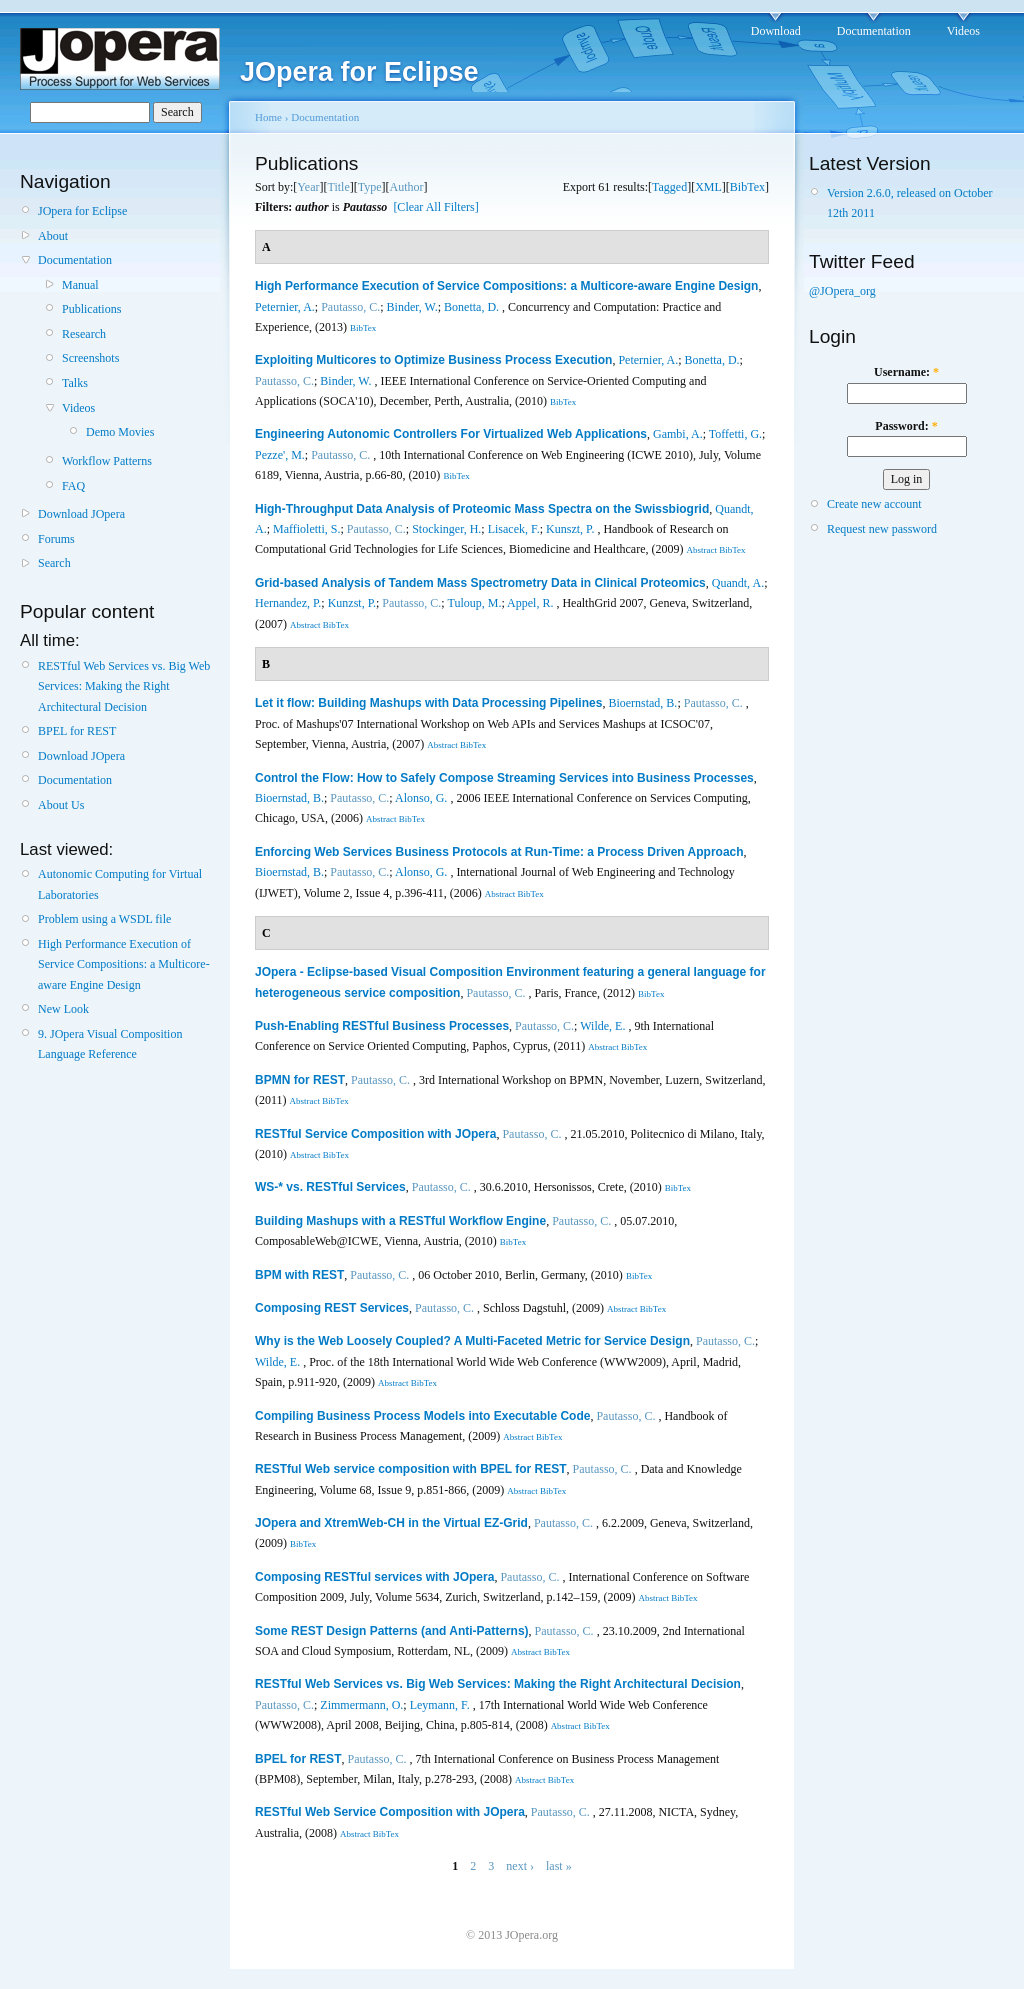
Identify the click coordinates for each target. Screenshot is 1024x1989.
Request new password (882, 529)
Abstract (701, 550)
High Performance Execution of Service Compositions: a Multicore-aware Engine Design (124, 964)
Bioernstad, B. (642, 703)
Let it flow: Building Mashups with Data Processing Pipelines (428, 703)
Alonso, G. (421, 798)
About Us (61, 805)
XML (708, 187)
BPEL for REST (77, 731)
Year (308, 187)
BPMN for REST (300, 1080)
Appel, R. (530, 603)
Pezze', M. (280, 455)
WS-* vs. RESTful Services (330, 1187)
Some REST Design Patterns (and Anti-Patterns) (392, 1631)
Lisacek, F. (514, 529)
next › (520, 1866)
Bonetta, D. (471, 307)
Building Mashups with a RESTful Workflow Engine (400, 1221)
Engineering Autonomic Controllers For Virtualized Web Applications (451, 434)
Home (268, 117)
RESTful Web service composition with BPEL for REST (411, 1469)
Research (84, 334)
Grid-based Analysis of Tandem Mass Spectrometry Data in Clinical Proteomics (480, 583)
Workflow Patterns (107, 461)
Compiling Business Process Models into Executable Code (422, 1416)
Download (776, 31)
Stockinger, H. (446, 529)
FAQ (73, 486)
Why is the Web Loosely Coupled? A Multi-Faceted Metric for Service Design (472, 1341)
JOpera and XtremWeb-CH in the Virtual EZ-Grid (391, 1523)
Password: (906, 426)
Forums (56, 539)
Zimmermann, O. (361, 1705)
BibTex (747, 187)
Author (407, 187)
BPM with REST (299, 1275)
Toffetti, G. (735, 434)
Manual (80, 285)
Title (338, 187)
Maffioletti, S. (306, 529)
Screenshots (90, 358)
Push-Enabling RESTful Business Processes (382, 1026)
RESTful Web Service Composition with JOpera (390, 1812)
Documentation (874, 31)
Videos (963, 31)
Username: (906, 372)
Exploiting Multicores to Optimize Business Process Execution (433, 360)
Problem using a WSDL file (104, 919)
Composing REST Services (332, 1308)
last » (559, 1866)
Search (54, 563)
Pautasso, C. (350, 307)
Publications (91, 309)
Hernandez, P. (288, 603)
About (53, 236)
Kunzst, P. (352, 603)
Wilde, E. (602, 1026)
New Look (63, 1009)
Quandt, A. (738, 583)
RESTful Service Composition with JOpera (375, 1134)
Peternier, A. (285, 307)
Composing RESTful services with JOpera (374, 1577)
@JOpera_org (842, 291)
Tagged (669, 187)
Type (370, 187)
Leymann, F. (440, 1705)
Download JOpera (81, 514)
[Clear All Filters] (435, 207)
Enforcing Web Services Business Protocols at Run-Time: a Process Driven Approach (499, 852)
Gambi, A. (678, 434)
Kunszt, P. (570, 529)
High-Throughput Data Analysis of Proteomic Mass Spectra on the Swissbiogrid (482, 509)
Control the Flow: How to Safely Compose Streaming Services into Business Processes (504, 778)
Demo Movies (120, 432)
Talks (75, 383)
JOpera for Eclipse (82, 211)
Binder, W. (412, 307)
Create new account (874, 504)
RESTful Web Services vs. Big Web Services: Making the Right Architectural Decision (124, 686)
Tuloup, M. (474, 603)
